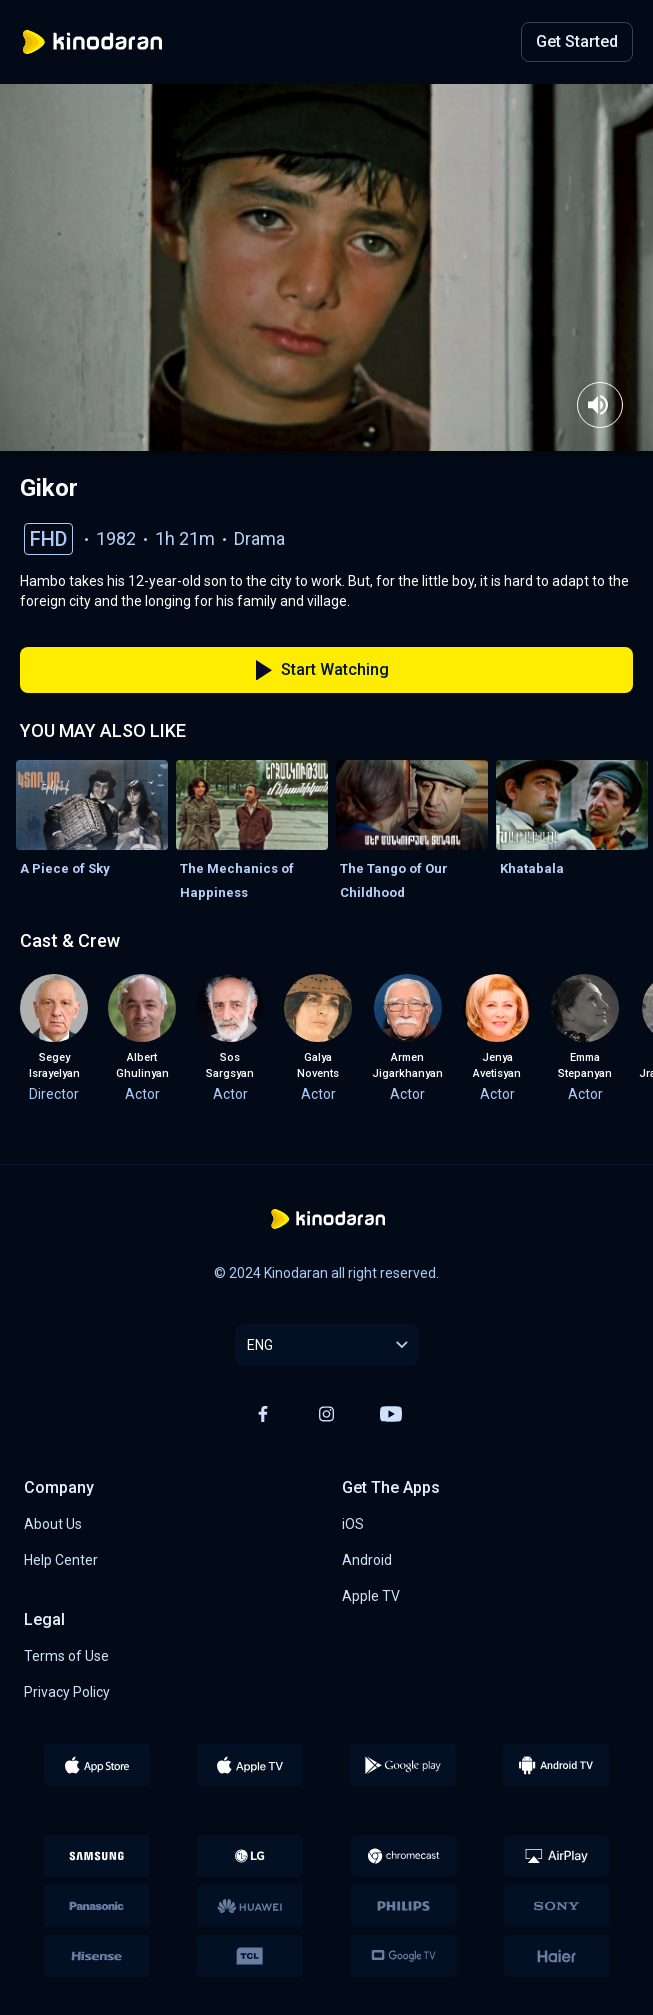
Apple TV (371, 1596)
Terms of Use (66, 1656)
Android (367, 1560)
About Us (53, 1524)
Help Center (61, 1560)
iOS (353, 1524)
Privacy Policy (67, 1692)
